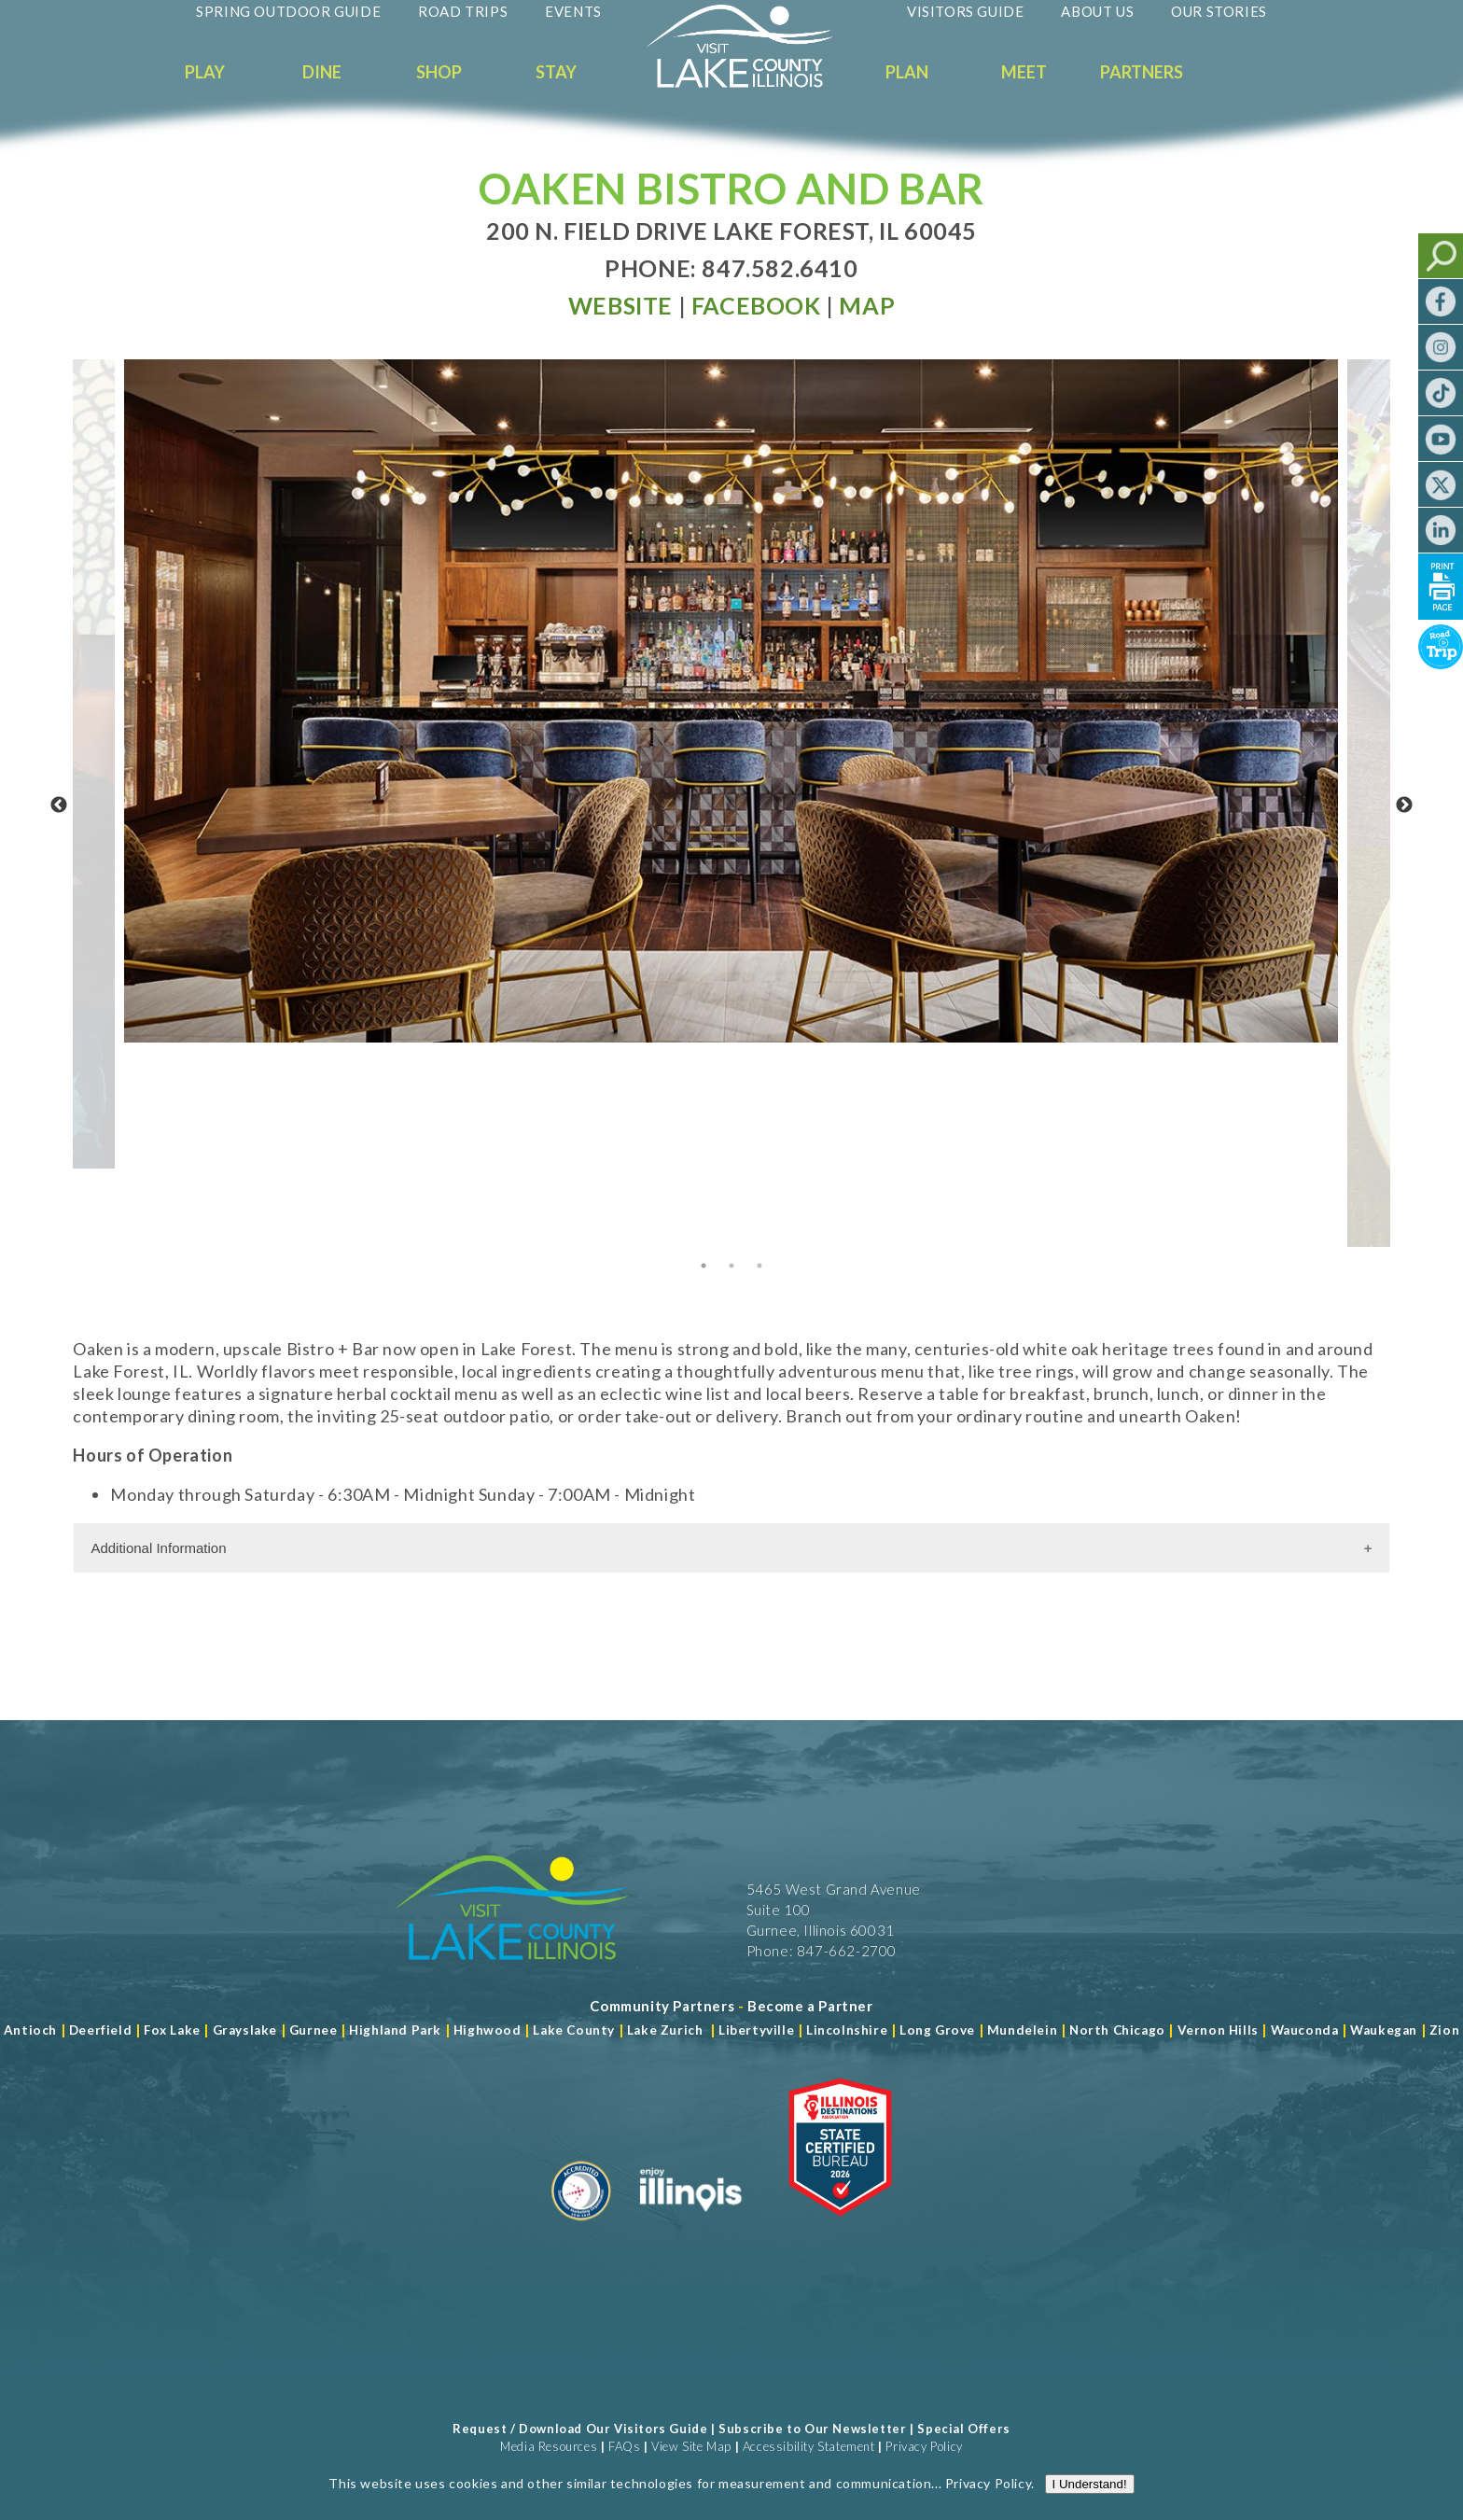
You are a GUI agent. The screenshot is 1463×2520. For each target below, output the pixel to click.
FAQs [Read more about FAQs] (624, 2446)
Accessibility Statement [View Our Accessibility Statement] (809, 2446)
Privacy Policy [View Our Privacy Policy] (923, 2446)
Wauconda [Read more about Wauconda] (1305, 2030)
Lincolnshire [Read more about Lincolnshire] (846, 2030)
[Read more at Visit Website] (620, 305)
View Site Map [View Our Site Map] (691, 2446)
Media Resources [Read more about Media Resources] (548, 2446)
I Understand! (1089, 2504)
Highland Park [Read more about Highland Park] (395, 2030)
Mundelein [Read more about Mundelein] (1022, 2030)
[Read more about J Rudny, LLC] (1088, 2464)
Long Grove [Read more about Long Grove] (937, 2030)
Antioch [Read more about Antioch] (30, 2030)
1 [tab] (703, 1265)
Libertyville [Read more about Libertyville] (756, 2030)
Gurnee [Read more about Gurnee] (313, 2030)
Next (1404, 805)
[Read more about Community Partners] (662, 2005)
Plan (906, 72)
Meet (1024, 72)
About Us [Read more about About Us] (1097, 11)
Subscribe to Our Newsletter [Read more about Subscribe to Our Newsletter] (812, 2428)
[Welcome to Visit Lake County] (754, 83)
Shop (439, 72)
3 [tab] (759, 1265)
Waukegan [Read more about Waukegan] (1383, 2030)
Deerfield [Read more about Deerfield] (100, 2030)
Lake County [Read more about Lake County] (572, 2030)
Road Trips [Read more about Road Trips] (463, 11)
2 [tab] (731, 1265)
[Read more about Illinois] (690, 2227)
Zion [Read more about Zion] (1444, 2030)
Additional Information (158, 1548)
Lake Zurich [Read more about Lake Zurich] (665, 2030)
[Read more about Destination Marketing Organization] (581, 2227)
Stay (556, 72)
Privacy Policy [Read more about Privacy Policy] (988, 2503)
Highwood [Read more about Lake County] (487, 2030)
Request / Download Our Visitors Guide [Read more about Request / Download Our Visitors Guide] (580, 2428)
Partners (1141, 72)
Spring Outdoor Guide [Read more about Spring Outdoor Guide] (288, 11)
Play (205, 72)
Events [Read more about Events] (573, 11)
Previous (58, 805)
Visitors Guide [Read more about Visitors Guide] (965, 11)
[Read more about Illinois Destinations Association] (840, 2227)
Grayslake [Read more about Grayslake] (245, 2030)
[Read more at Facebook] (756, 305)
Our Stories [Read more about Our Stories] (1219, 11)
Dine (321, 72)
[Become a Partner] (810, 2005)
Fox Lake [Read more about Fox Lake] (172, 2030)
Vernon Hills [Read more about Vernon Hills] (1218, 2030)
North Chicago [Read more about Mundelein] (1117, 2030)
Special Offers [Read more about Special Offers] (963, 2428)
